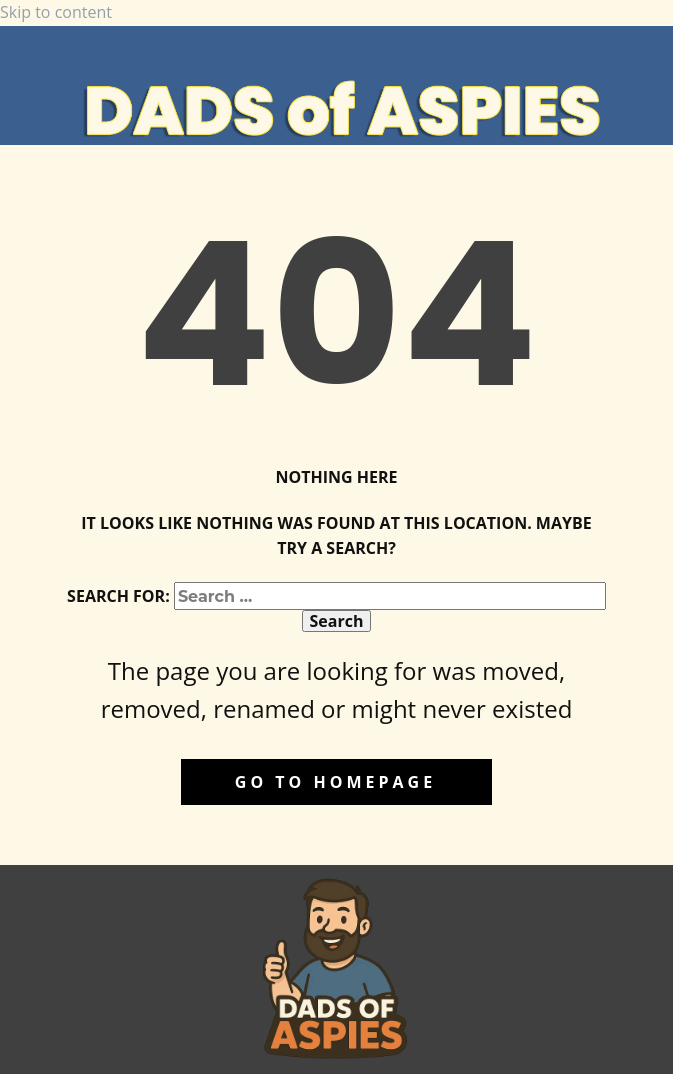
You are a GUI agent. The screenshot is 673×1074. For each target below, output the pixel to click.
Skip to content (56, 12)
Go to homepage (335, 782)
